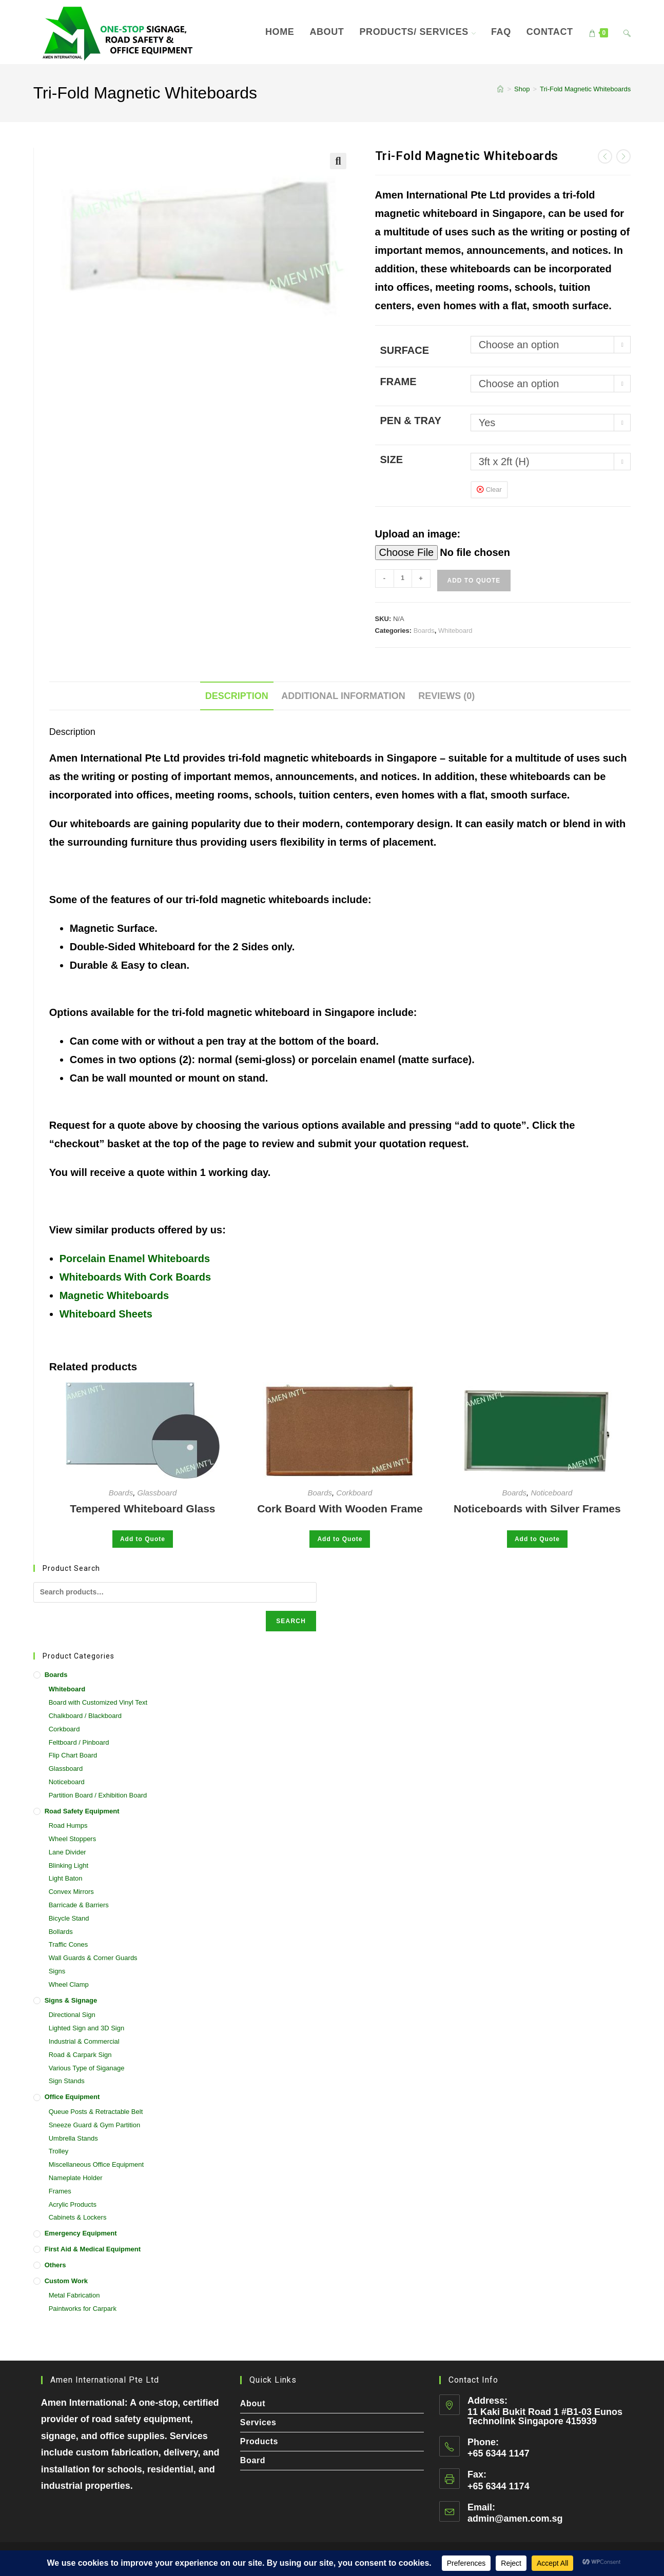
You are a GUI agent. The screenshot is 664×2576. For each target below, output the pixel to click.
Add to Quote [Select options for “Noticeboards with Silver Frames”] (537, 1539)
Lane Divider (67, 1852)
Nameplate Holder (76, 2178)
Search (291, 1621)
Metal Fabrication (74, 2295)
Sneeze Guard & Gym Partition (94, 2125)
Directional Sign (72, 2015)
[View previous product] (605, 156)
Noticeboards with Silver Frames (537, 1508)
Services (258, 2422)
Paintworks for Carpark (82, 2308)
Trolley (59, 2151)
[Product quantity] (403, 578)
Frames (60, 2191)
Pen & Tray (410, 420)
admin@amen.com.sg (515, 2518)
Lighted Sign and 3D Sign (86, 2028)
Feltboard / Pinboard (79, 1742)
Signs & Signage (71, 2000)
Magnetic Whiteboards (114, 1295)
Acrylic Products (72, 2204)
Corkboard (354, 1492)
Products (259, 2441)
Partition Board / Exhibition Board (98, 1795)
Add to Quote (474, 580)
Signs (57, 1971)
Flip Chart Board (73, 1755)
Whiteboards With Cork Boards (135, 1277)
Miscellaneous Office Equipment (96, 2164)
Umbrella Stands (73, 2138)
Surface (404, 350)
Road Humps (68, 1825)
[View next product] (623, 156)
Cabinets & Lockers (78, 2217)
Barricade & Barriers (79, 1905)
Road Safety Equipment (82, 1811)
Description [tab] (236, 696)
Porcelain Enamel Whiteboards (135, 1258)
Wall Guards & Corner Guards (93, 1958)
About (252, 2403)
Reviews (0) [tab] (446, 696)
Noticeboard (551, 1492)
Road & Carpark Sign (80, 2055)
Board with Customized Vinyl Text (98, 1702)
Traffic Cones (68, 1944)
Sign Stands (67, 2081)
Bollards (61, 1931)
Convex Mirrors (71, 1891)
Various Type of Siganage (87, 2068)
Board (252, 2460)
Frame (398, 381)
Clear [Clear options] (494, 489)
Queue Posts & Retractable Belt (96, 2111)
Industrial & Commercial (84, 2041)
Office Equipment (72, 2097)
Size (391, 459)
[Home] (500, 89)
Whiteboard (455, 630)
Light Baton (66, 1878)
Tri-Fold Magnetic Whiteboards (585, 89)
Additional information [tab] (343, 696)
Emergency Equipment (81, 2233)
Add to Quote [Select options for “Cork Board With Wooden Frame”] (339, 1539)
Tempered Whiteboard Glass (142, 1508)
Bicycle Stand (69, 1918)
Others (55, 2265)
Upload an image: (418, 534)
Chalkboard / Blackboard (85, 1716)
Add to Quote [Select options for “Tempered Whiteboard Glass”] (142, 1539)
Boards (424, 630)
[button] (338, 161)
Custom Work (66, 2281)
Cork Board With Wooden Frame (340, 1508)
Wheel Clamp (69, 1984)
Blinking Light (68, 1865)
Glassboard (157, 1492)
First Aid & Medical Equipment (93, 2249)
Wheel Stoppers (72, 1839)
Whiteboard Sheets (106, 1314)
